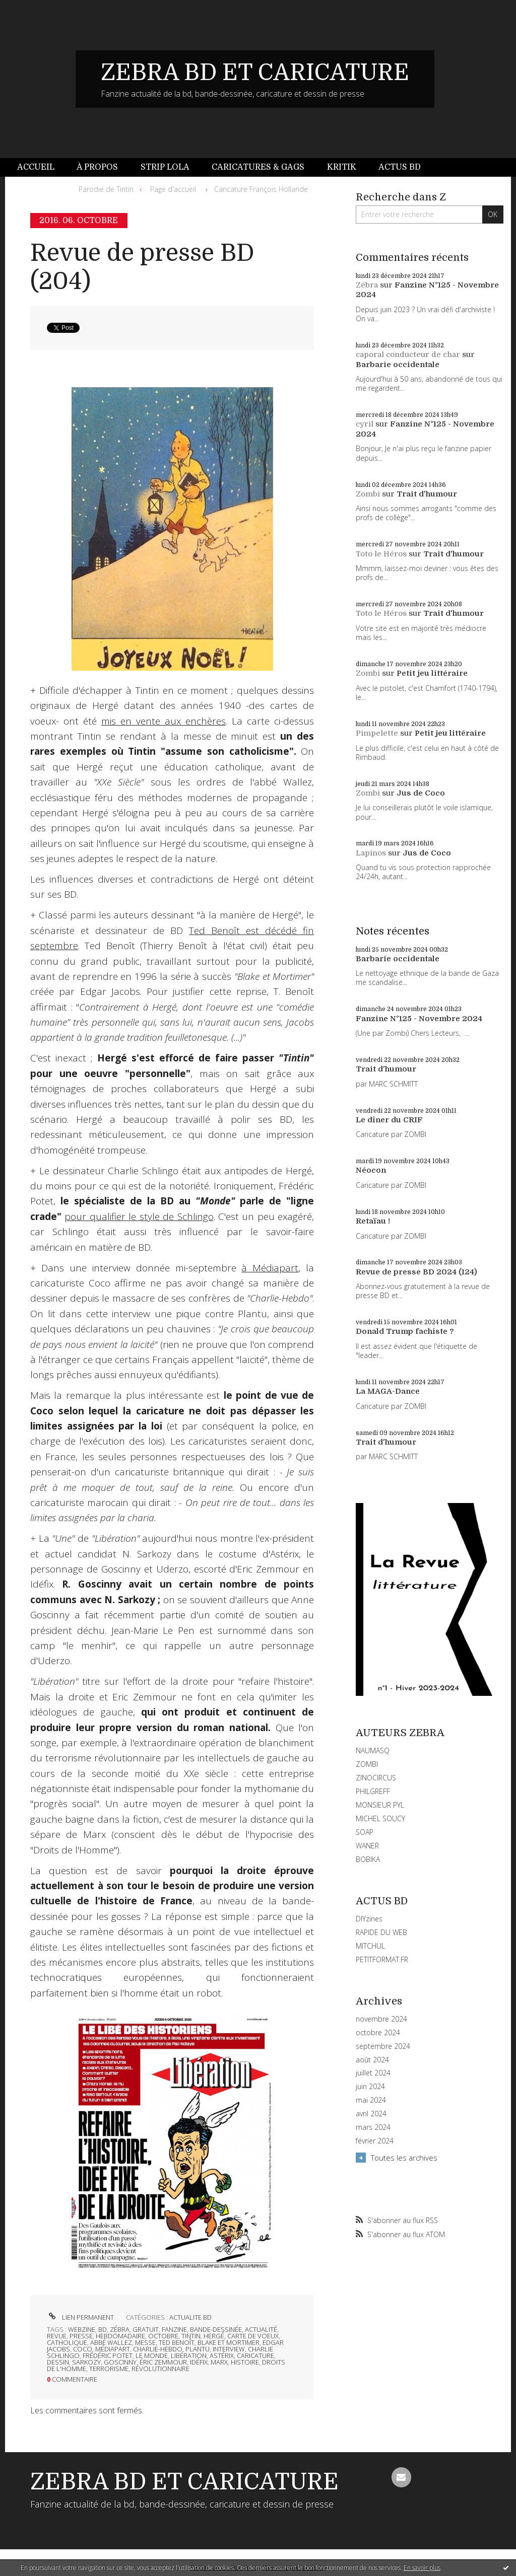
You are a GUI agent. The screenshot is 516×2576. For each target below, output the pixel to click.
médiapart (112, 2348)
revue (57, 2335)
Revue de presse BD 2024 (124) (416, 1271)
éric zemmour (163, 2362)
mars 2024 (373, 2127)
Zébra (367, 285)
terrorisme (108, 2368)
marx (219, 2362)
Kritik (341, 167)
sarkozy (86, 2362)
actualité (261, 2329)
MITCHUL (370, 1946)
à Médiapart (269, 1267)
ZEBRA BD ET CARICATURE (255, 72)
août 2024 (372, 2059)
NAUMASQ (373, 1750)
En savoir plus (422, 2567)
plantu (197, 2348)
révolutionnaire (160, 2368)
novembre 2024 (381, 2019)
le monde (152, 2355)
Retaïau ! (373, 1221)
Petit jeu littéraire (432, 673)
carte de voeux (253, 2335)
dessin (58, 2362)
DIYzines (369, 1918)
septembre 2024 (383, 2046)
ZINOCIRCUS (376, 1777)
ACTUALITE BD (190, 2317)
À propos (97, 167)
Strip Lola (165, 167)
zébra (120, 2329)
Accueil (35, 167)
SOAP (364, 1832)
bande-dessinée (216, 2329)
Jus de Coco (421, 793)
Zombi (368, 493)
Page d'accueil (173, 189)
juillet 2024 (373, 2073)
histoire (245, 2362)
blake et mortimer (229, 2342)
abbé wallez (111, 2342)
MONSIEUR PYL (380, 1805)
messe (145, 2342)
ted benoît (177, 2342)
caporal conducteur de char (408, 354)
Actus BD (399, 167)
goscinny (120, 2362)
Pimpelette (377, 733)
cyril (364, 423)
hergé (214, 2335)
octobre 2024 (378, 2032)
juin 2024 (370, 2086)
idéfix (199, 2362)
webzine (81, 2329)
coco (82, 2348)
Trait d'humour (427, 493)
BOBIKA (368, 1859)
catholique (67, 2342)
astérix (222, 2355)
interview (229, 2348)
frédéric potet (108, 2355)
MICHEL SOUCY (380, 1818)
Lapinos (371, 852)
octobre (163, 2335)
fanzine (174, 2329)
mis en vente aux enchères (163, 721)
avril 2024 (371, 2113)
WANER (367, 1845)
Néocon (371, 1170)
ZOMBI (367, 1764)
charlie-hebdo (157, 2348)
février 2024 (375, 2140)
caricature (255, 2355)
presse (81, 2335)
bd (102, 2329)
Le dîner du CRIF (389, 1119)
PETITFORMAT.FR (382, 1959)
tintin (191, 2335)
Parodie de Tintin (106, 189)
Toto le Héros (381, 553)
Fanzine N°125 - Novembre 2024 (419, 1018)
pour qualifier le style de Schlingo (138, 1216)
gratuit (146, 2329)
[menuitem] (41, 167)
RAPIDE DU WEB (381, 1932)
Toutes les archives (404, 2158)
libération (189, 2355)
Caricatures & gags (258, 167)
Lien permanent (80, 2317)
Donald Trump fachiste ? (405, 1331)
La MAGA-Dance (388, 1391)
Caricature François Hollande (261, 189)
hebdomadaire (120, 2335)
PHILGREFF (373, 1791)
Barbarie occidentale (397, 364)
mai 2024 (371, 2100)
